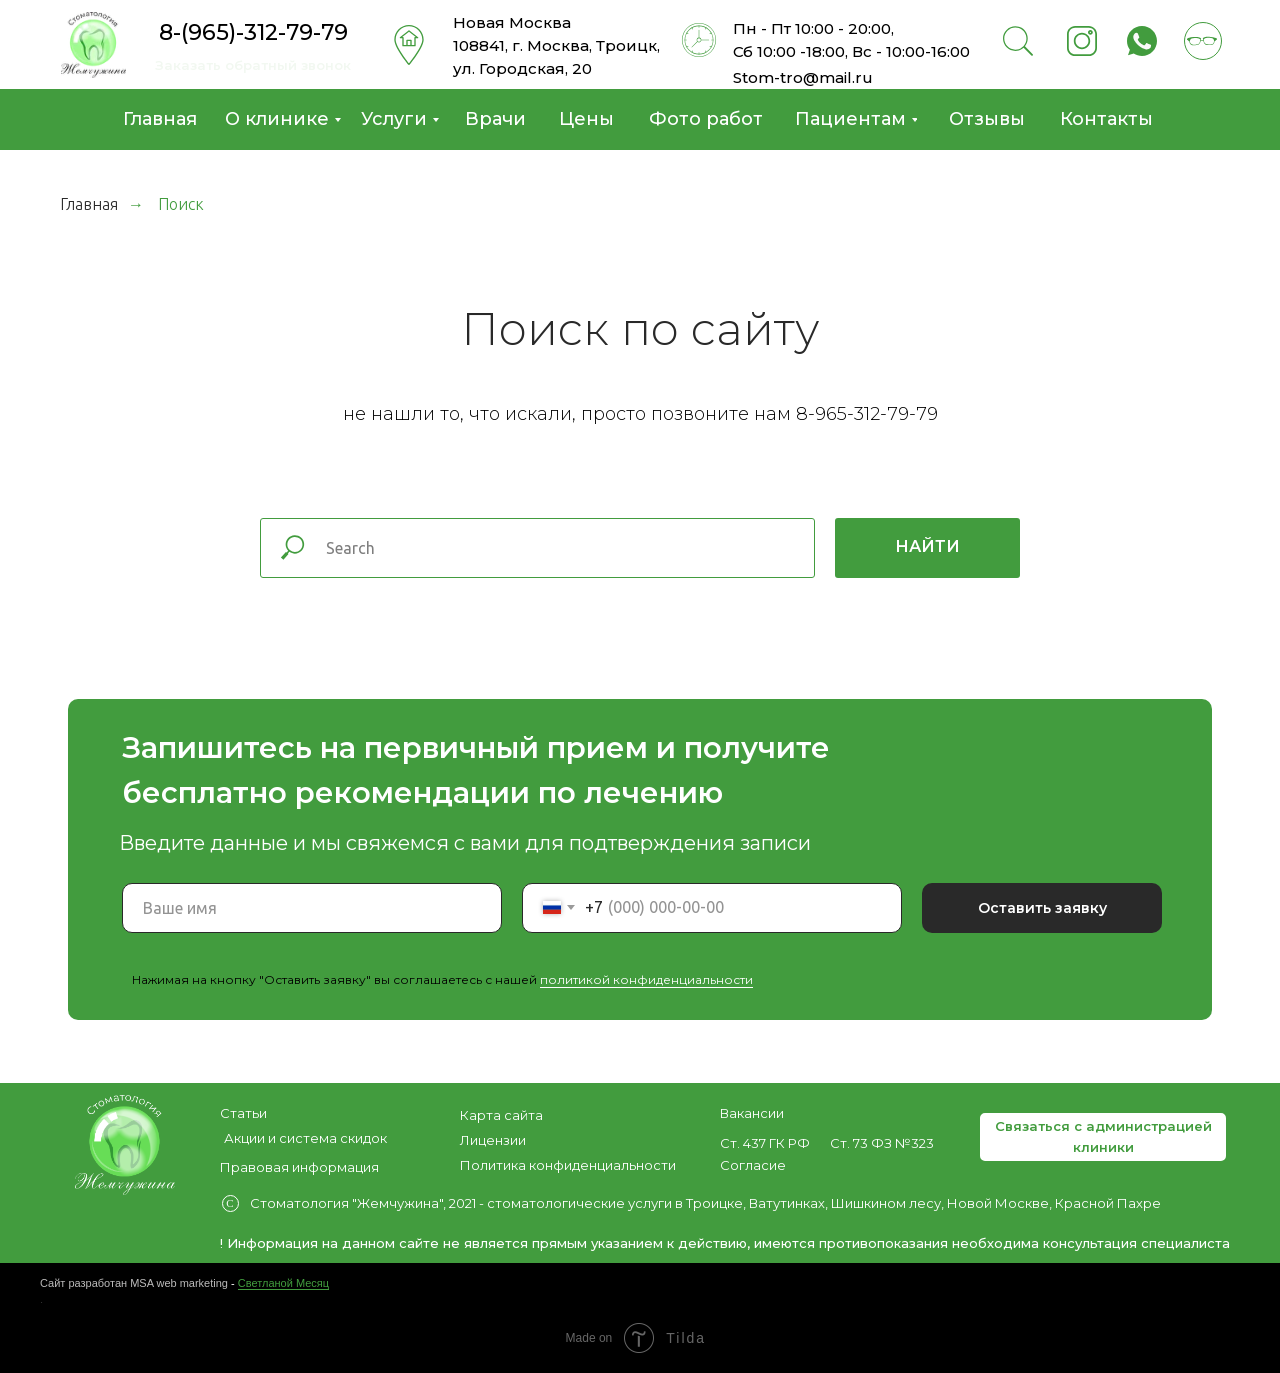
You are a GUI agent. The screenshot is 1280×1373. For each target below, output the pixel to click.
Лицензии (493, 1140)
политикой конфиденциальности (646, 979)
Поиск (181, 204)
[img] (93, 45)
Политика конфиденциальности (568, 1165)
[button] (1103, 1137)
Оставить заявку (1042, 908)
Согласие (753, 1165)
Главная (89, 204)
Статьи (243, 1113)
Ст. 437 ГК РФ (765, 1143)
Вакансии (752, 1113)
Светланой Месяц (283, 1283)
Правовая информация (299, 1167)
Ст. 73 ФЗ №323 (882, 1143)
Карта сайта (501, 1115)
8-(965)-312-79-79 (253, 32)
